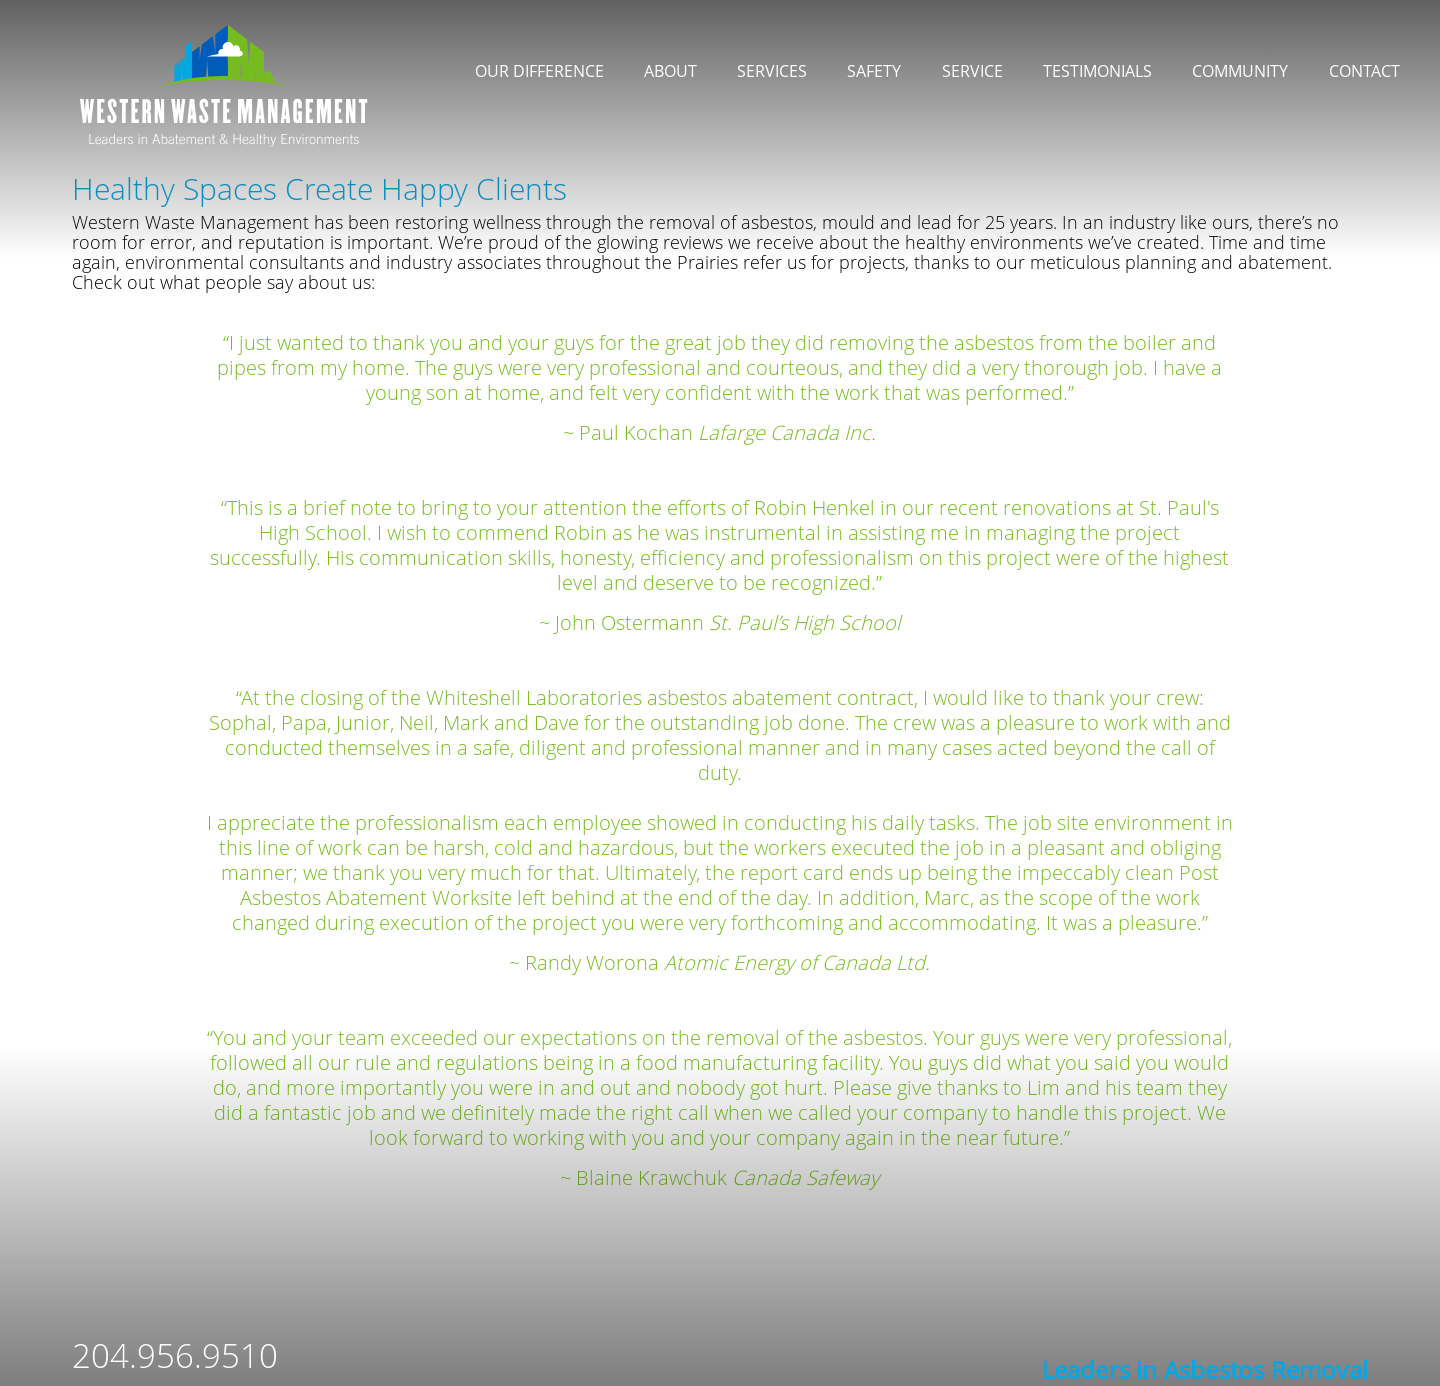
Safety (874, 71)
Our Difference (539, 71)
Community (1240, 71)
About (670, 71)
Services (772, 71)
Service (972, 71)
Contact (1364, 71)
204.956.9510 (175, 1355)
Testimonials (1097, 71)
